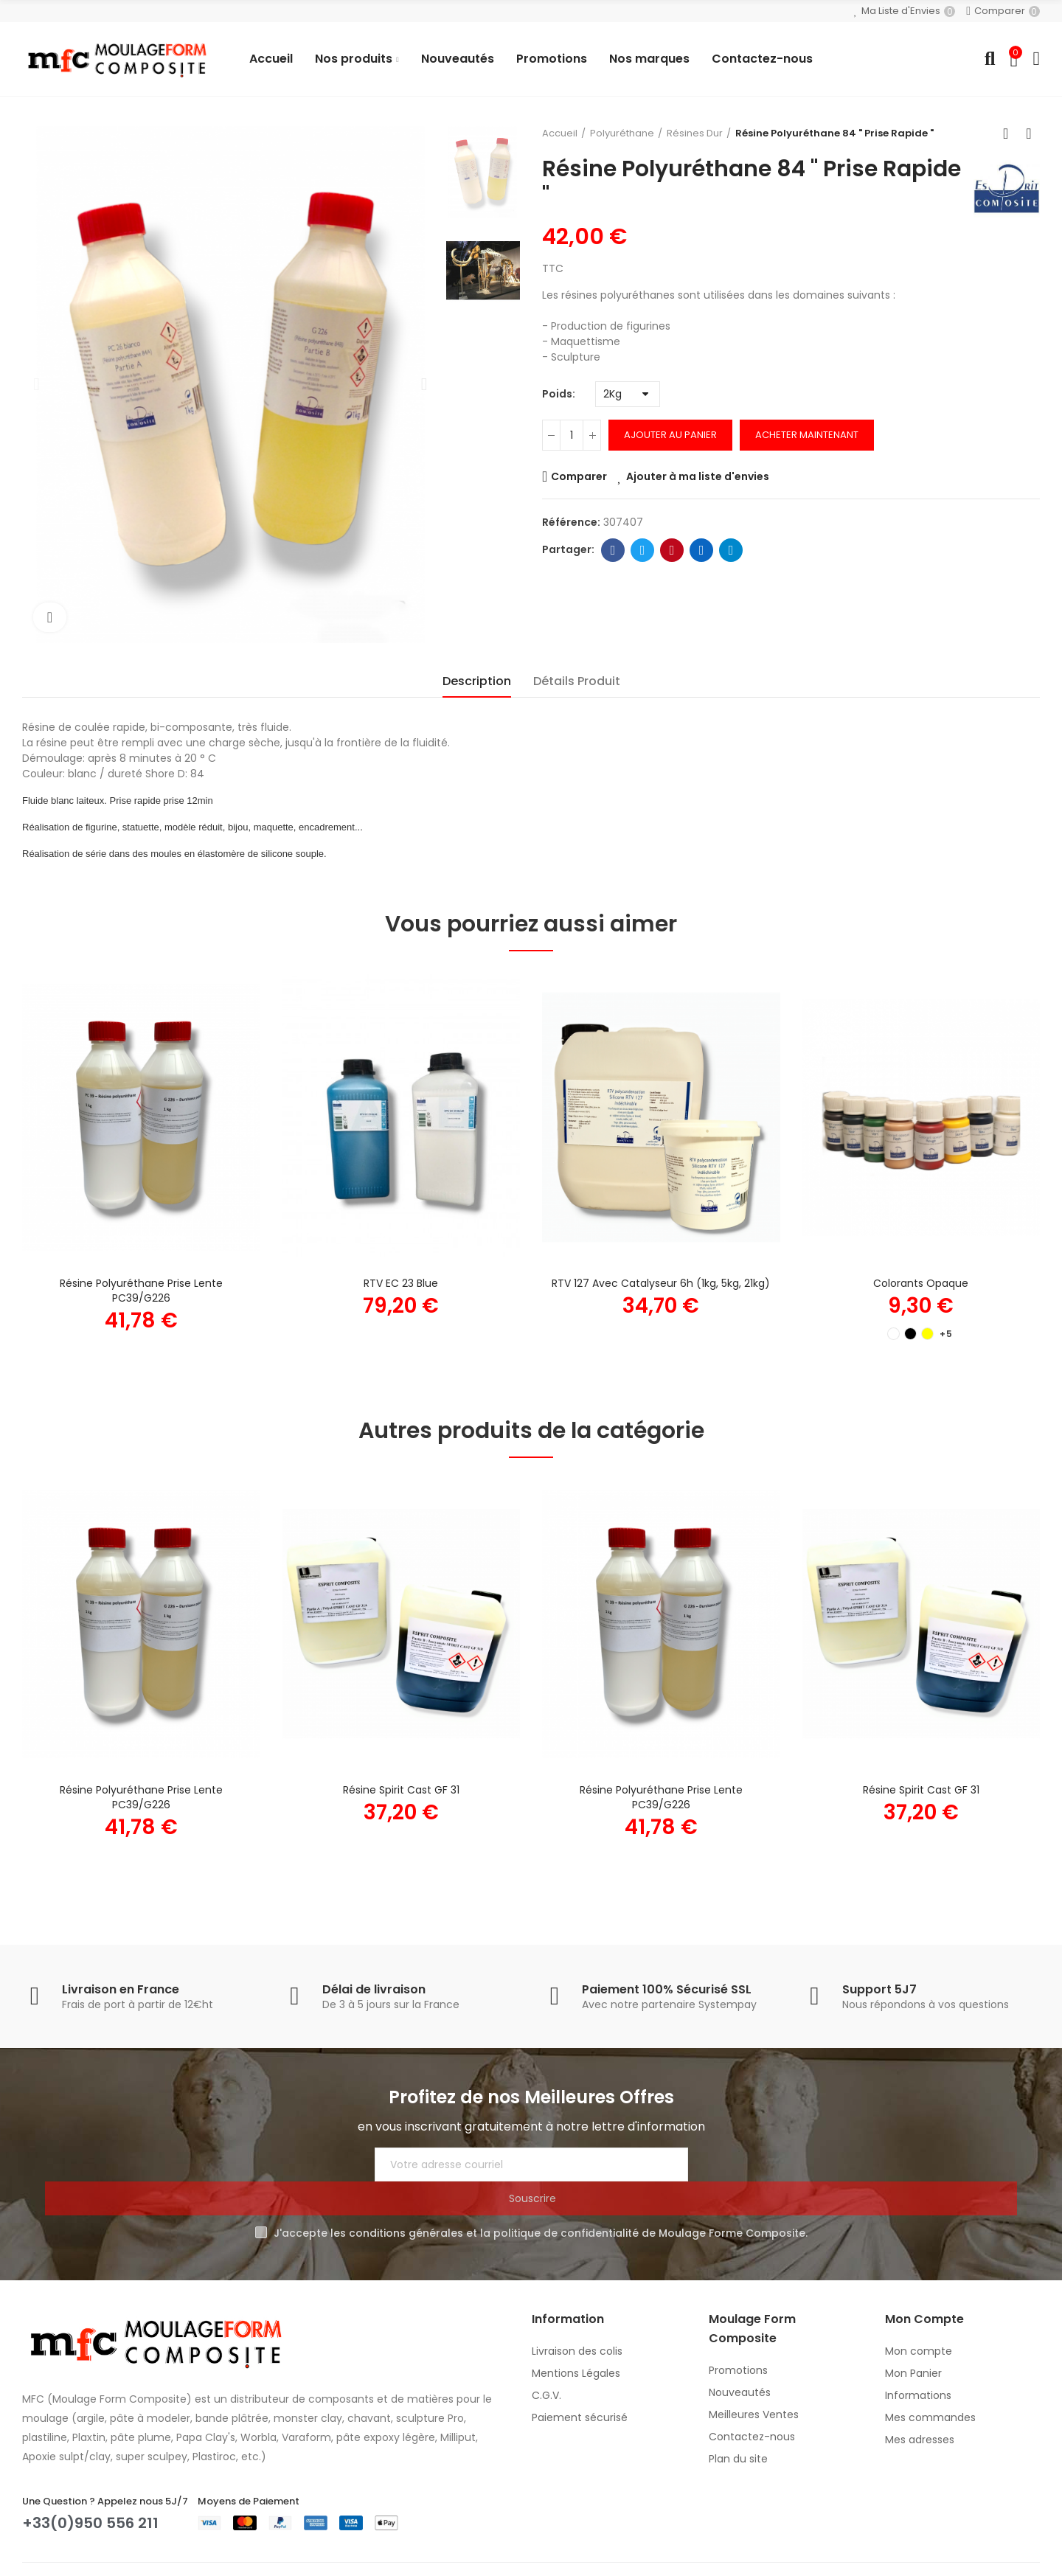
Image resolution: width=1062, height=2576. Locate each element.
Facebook (613, 550)
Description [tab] (476, 681)
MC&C (437, 2556)
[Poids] (627, 394)
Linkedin (701, 550)
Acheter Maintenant (806, 435)
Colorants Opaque (920, 1283)
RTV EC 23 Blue (401, 1283)
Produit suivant (1029, 133)
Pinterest (672, 550)
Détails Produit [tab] (576, 681)
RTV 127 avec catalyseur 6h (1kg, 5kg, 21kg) (661, 1283)
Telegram (731, 550)
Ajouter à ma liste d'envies (697, 476)
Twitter (642, 550)
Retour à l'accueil (1010, 133)
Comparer (579, 476)
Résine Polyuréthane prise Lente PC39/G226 (141, 1290)
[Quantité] (571, 435)
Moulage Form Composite (182, 2556)
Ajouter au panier (670, 435)
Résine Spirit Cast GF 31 (401, 1789)
